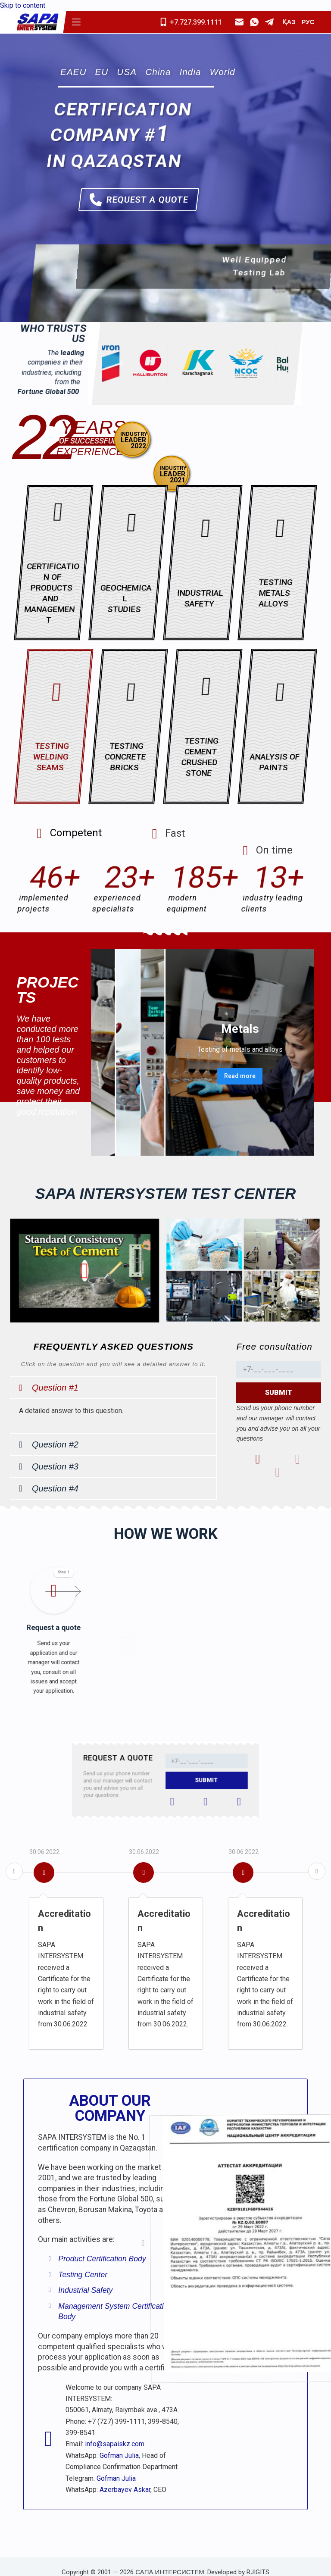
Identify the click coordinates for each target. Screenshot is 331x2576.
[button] (113, 1387)
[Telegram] (269, 22)
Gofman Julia (119, 2455)
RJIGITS (258, 2572)
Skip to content (22, 5)
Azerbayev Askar (125, 2489)
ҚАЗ (288, 22)
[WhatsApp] (254, 22)
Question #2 (55, 1444)
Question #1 (55, 1387)
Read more (220, 1064)
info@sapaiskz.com (114, 2444)
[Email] (239, 22)
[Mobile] (193, 22)
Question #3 (55, 1466)
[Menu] (76, 22)
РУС (308, 22)
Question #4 (55, 1488)
